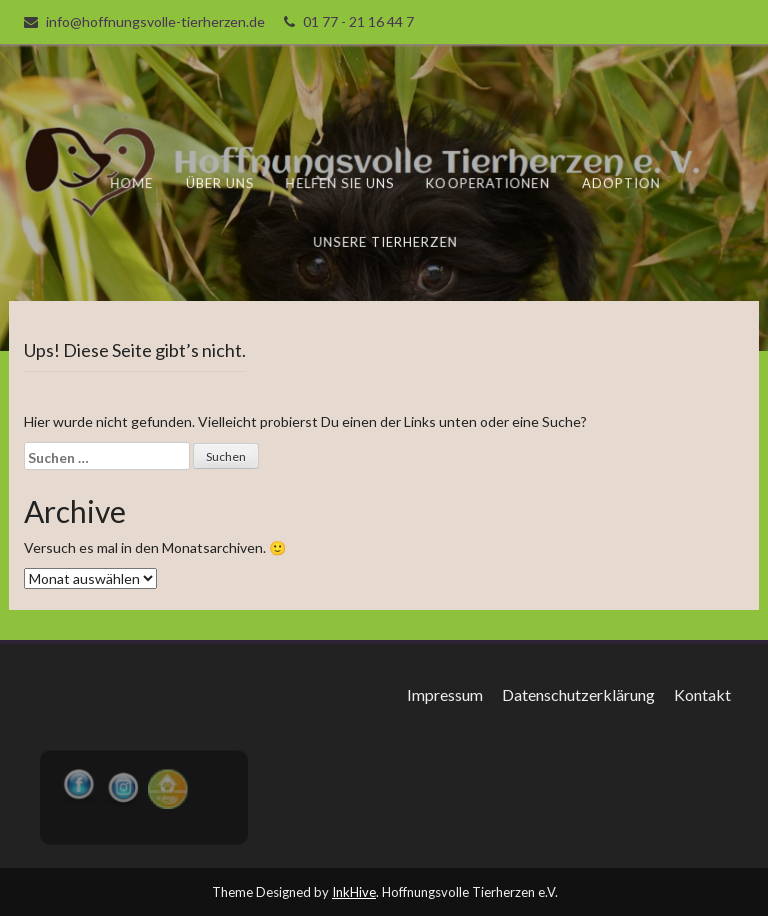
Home (133, 183)
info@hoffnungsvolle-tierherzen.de (155, 21)
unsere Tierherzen (385, 241)
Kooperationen (487, 183)
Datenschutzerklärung (578, 694)
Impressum (445, 694)
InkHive (354, 892)
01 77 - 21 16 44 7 (358, 21)
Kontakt (702, 694)
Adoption (620, 183)
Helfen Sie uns (341, 183)
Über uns (221, 183)
